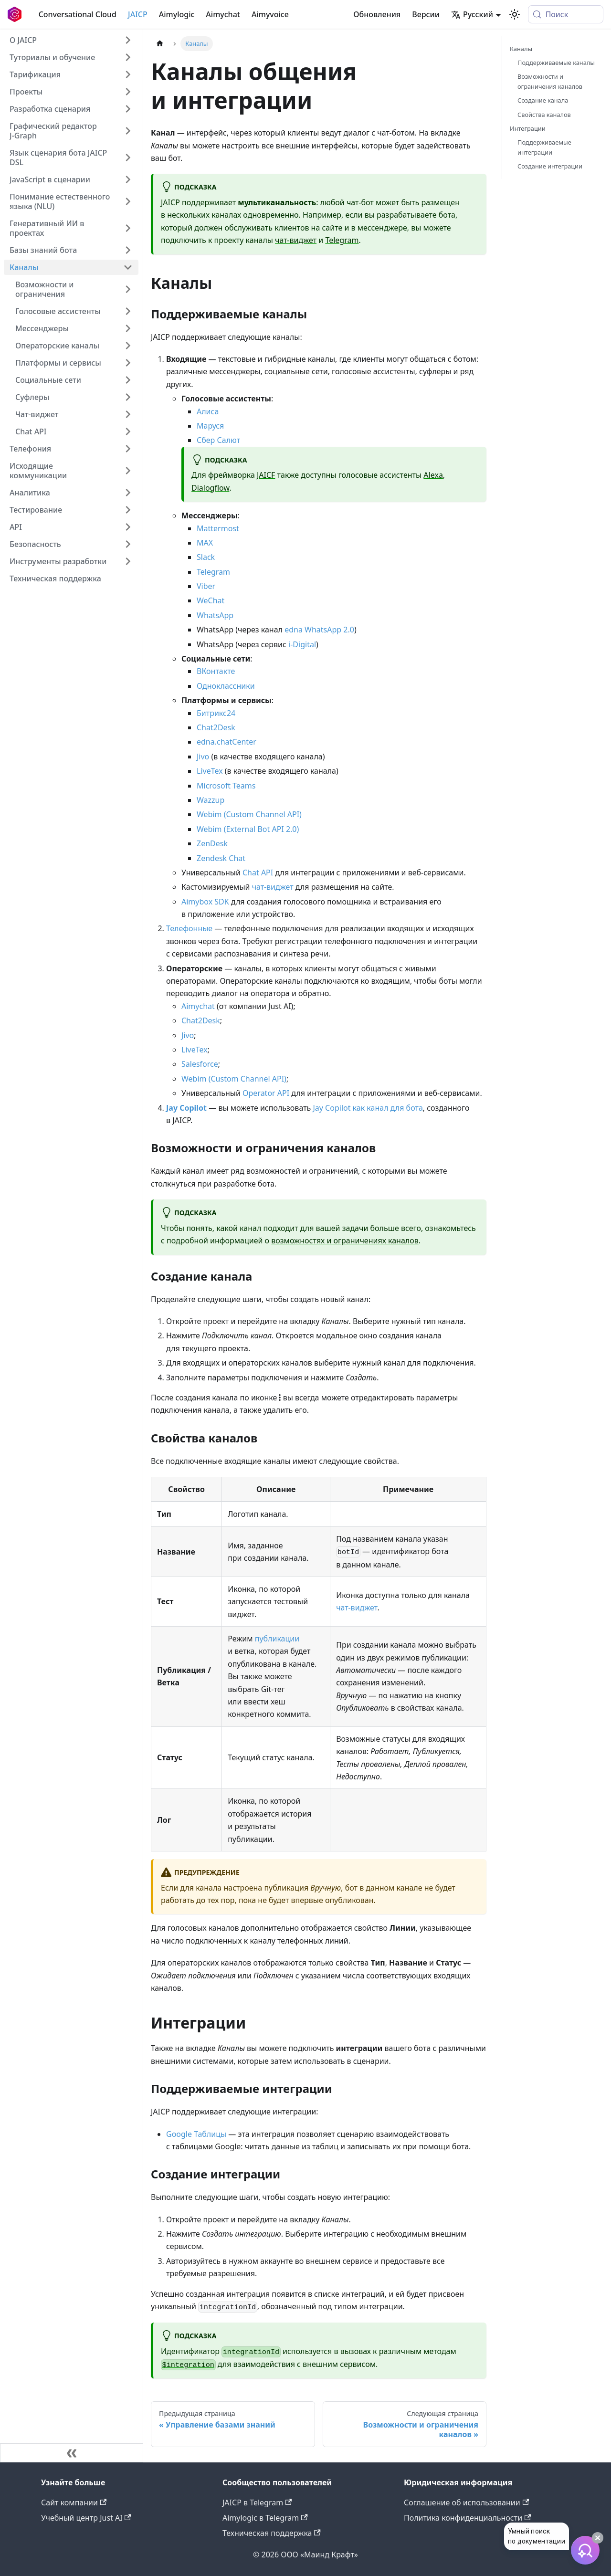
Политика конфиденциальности (467, 2518)
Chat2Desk (216, 727)
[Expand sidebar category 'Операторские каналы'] (127, 345)
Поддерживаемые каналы (556, 62)
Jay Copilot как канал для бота (367, 1108)
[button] (71, 57)
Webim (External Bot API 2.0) (248, 829)
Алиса (208, 411)
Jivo (203, 756)
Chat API (257, 872)
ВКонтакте (216, 671)
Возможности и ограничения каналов (549, 81)
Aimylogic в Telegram (265, 2518)
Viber (206, 586)
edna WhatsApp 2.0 (319, 629)
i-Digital (302, 644)
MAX (205, 542)
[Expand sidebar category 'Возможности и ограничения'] (127, 289)
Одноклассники (226, 686)
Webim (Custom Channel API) (249, 814)
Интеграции (528, 128)
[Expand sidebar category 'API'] (127, 527)
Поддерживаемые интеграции (544, 147)
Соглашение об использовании (466, 2502)
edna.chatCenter (226, 741)
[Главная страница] (160, 43)
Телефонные (189, 928)
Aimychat (223, 14)
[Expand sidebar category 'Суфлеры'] (127, 397)
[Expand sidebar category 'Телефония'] (127, 448)
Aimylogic (177, 14)
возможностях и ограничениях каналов (344, 1240)
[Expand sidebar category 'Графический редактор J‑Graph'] (127, 130)
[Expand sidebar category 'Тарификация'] (127, 74)
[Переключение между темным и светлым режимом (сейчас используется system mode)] (514, 14)
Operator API (265, 1093)
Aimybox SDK (205, 901)
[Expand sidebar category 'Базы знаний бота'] (127, 250)
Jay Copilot (186, 1108)
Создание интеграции (549, 166)
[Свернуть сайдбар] (71, 2452)
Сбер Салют (218, 440)
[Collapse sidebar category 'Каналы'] (127, 267)
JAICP (137, 14)
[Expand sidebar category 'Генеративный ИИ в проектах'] (127, 228)
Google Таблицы (196, 2134)
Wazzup (210, 800)
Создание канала (542, 100)
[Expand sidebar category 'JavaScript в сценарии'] (127, 179)
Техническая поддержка (271, 2533)
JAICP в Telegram (257, 2502)
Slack (206, 557)
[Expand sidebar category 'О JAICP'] (127, 40)
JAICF (266, 475)
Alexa (433, 475)
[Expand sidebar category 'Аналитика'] (127, 492)
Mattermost (218, 528)
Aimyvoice (270, 14)
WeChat (210, 600)
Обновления (376, 14)
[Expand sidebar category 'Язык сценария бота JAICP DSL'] (127, 157)
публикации (277, 1638)
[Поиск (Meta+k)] (565, 14)
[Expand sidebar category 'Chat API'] (127, 431)
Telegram (341, 240)
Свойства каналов (544, 114)
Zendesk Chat (221, 858)
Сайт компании (73, 2502)
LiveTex (210, 771)
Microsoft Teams (226, 785)
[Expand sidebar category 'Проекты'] (127, 91)
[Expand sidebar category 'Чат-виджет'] (127, 414)
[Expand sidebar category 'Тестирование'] (127, 509)
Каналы (521, 48)
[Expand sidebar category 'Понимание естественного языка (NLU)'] (127, 201)
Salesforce (199, 1064)
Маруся (210, 426)
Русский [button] (472, 14)
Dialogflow (210, 488)
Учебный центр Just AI (86, 2518)
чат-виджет (295, 240)
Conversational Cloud (77, 14)
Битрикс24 (216, 713)
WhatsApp (215, 615)
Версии (426, 14)
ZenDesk (212, 843)
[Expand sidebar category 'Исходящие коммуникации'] (127, 470)
